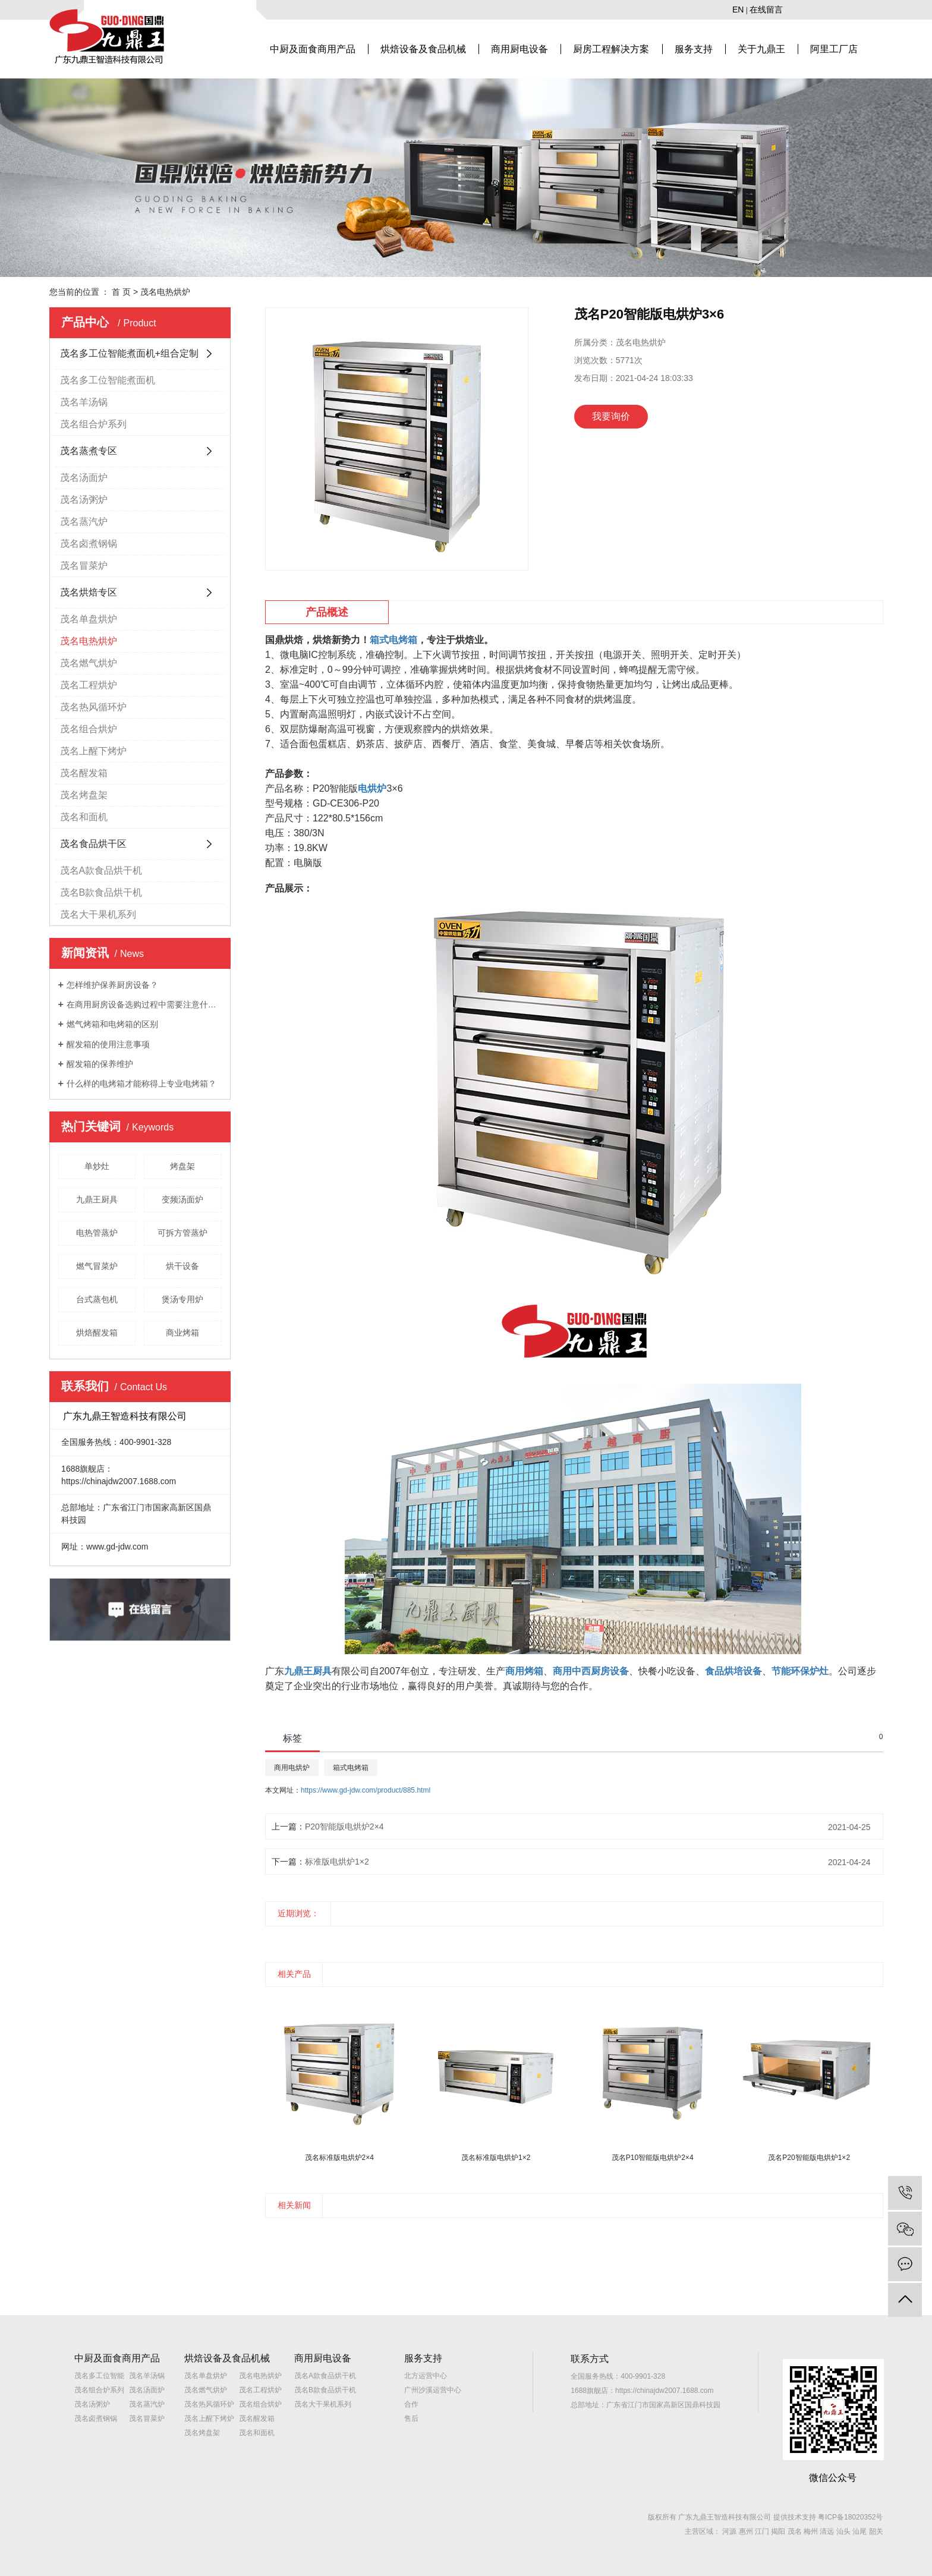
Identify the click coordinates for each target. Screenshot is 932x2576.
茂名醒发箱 (84, 773)
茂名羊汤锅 (84, 402)
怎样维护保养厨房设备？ (112, 985)
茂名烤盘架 (84, 795)
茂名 (795, 2531)
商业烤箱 (182, 1332)
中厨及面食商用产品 (312, 49)
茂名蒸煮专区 (88, 451)
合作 (411, 2404)
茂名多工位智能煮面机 (107, 380)
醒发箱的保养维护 (100, 1064)
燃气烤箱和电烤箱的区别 (112, 1024)
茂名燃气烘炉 (88, 663)
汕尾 (859, 2531)
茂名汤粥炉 (84, 500)
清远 (827, 2531)
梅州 (811, 2531)
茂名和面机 (84, 817)
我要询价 (611, 416)
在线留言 (766, 9)
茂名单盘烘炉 (88, 619)
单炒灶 (96, 1166)
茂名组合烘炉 (88, 729)
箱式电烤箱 (351, 1767)
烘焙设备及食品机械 (423, 49)
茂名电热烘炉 (165, 292)
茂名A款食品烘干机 (101, 870)
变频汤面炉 (182, 1199)
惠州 (746, 2531)
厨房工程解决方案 (611, 49)
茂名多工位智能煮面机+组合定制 (129, 353)
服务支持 (694, 49)
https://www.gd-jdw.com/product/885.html (365, 1790)
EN (738, 9)
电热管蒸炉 (97, 1232)
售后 (411, 2418)
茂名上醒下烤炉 (93, 751)
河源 (729, 2531)
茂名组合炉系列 (93, 424)
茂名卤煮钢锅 (88, 543)
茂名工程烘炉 (88, 685)
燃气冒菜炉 (97, 1266)
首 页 (121, 292)
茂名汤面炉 (84, 478)
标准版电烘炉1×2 (337, 1861)
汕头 (843, 2531)
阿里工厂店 (834, 49)
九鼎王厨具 (97, 1199)
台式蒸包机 (97, 1299)
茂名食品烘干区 (93, 844)
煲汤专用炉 (182, 1299)
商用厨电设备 (519, 49)
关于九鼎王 (761, 49)
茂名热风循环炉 (93, 707)
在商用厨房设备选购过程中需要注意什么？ (144, 1004)
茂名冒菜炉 (84, 565)
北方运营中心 (425, 2376)
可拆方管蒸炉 (182, 1232)
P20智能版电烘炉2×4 (344, 1826)
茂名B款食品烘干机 (101, 892)
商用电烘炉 (292, 1767)
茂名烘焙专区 (88, 592)
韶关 (876, 2531)
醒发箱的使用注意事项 (108, 1044)
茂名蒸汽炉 (84, 522)
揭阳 (778, 2531)
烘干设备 (182, 1266)
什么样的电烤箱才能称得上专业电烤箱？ (141, 1083)
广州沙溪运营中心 (432, 2390)
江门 (762, 2531)
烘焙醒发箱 (97, 1332)
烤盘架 (182, 1166)
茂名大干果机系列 (98, 914)
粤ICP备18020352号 (850, 2517)
